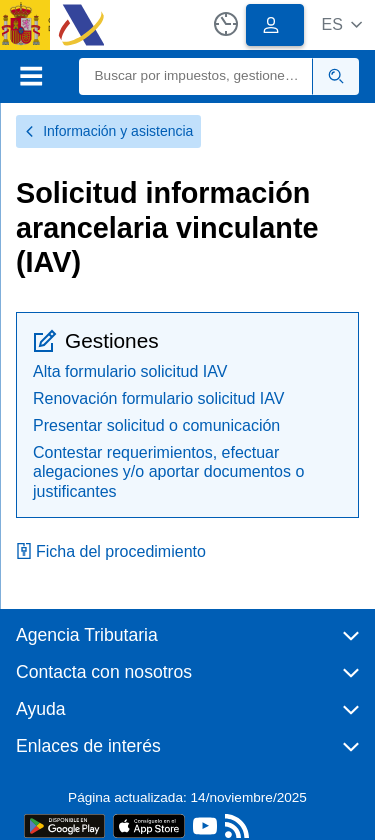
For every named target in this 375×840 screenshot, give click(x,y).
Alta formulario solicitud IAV (130, 371)
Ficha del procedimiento (111, 551)
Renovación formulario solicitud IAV (158, 398)
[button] (341, 24)
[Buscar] (196, 76)
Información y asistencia (108, 131)
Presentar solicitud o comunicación (156, 425)
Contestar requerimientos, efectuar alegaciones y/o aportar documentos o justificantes (168, 471)
